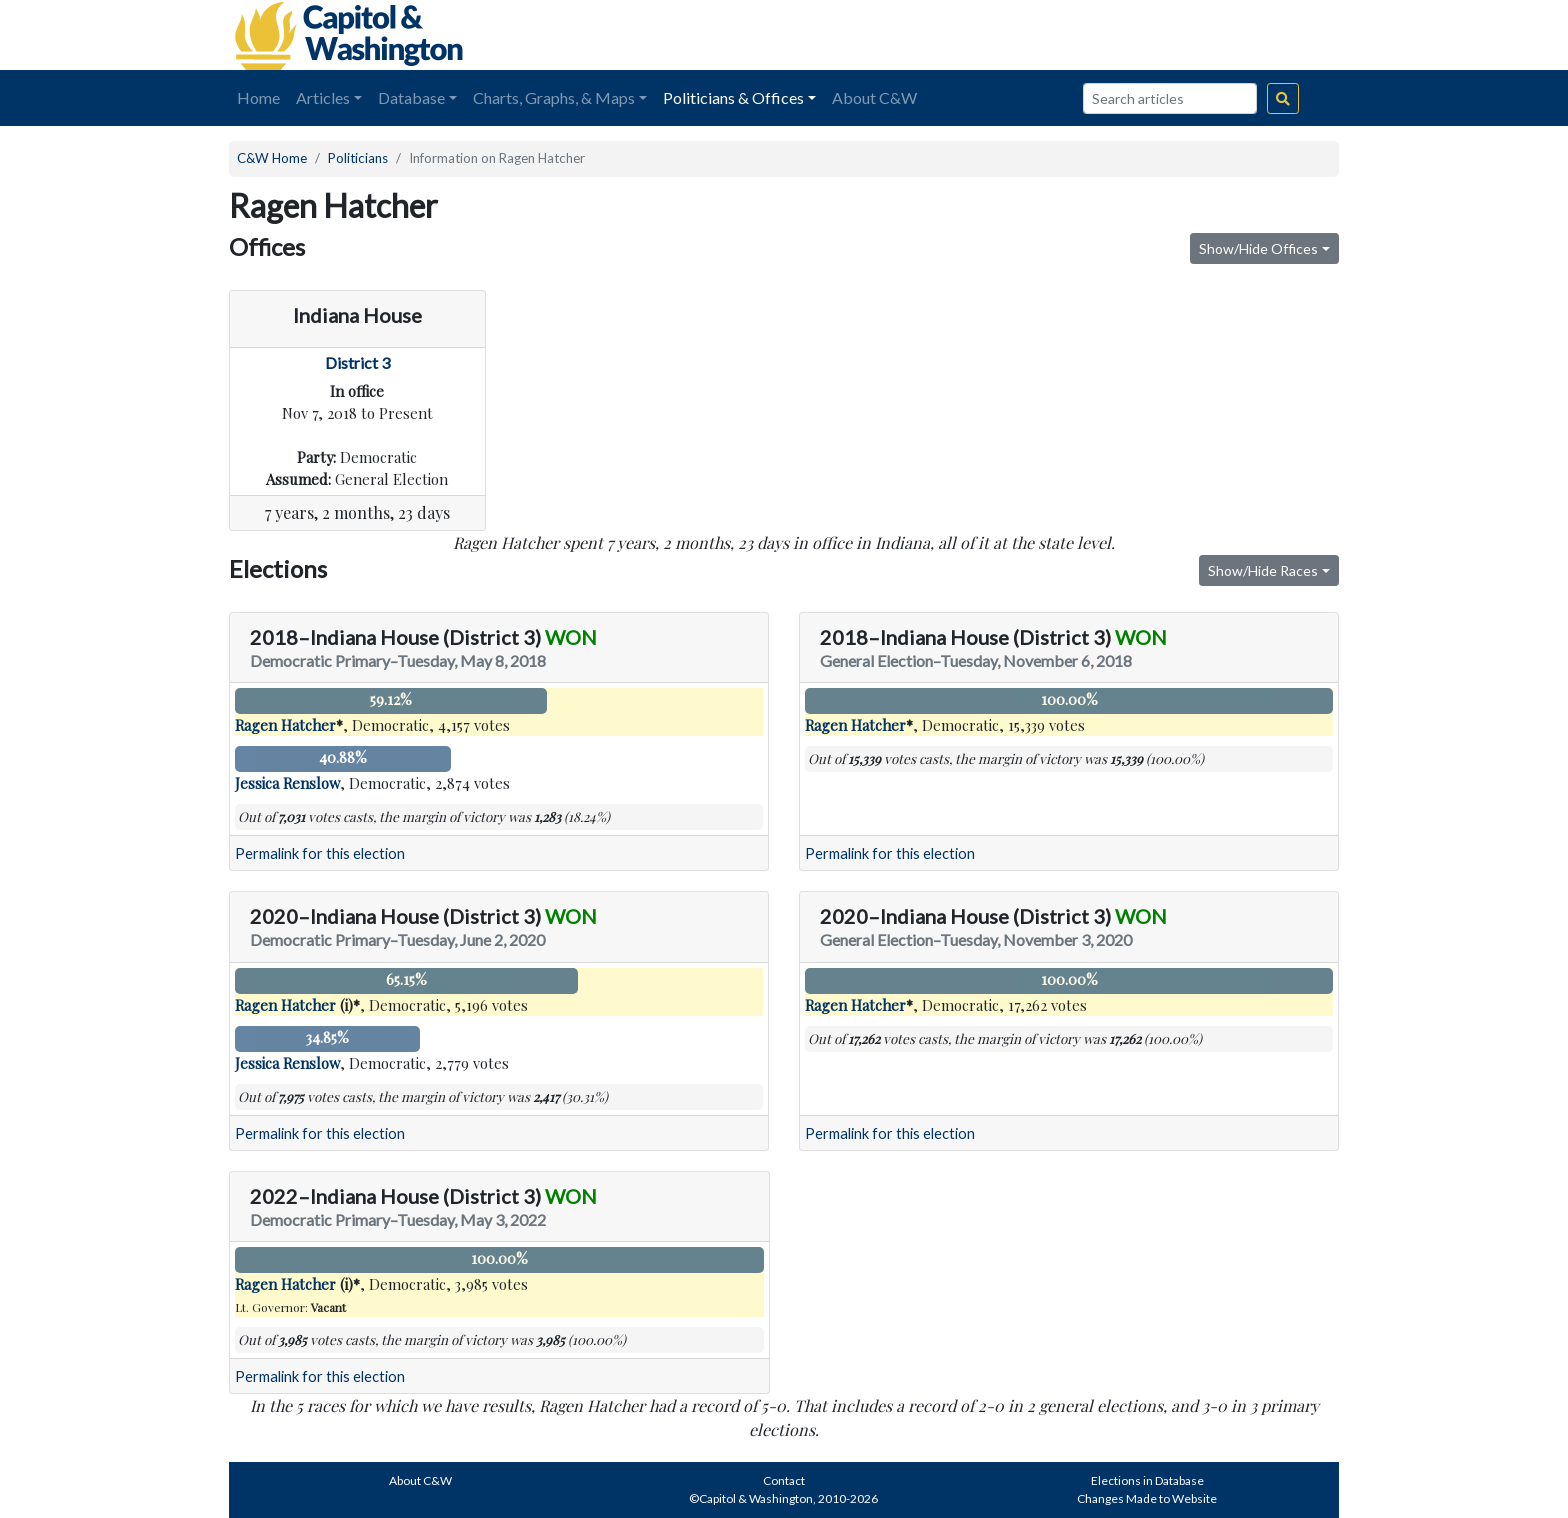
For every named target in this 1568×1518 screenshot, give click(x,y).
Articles (323, 97)
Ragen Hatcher (285, 725)
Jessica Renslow (287, 783)
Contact (784, 1480)
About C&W (874, 97)
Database (411, 97)
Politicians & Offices (733, 97)
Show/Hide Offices (1258, 248)
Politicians (358, 158)
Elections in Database (1147, 1480)
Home (258, 97)
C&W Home (272, 158)
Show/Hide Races (1263, 570)
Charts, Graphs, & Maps (554, 97)
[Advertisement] (1115, 35)
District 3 (357, 362)
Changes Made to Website (1147, 1498)
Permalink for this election (320, 853)
